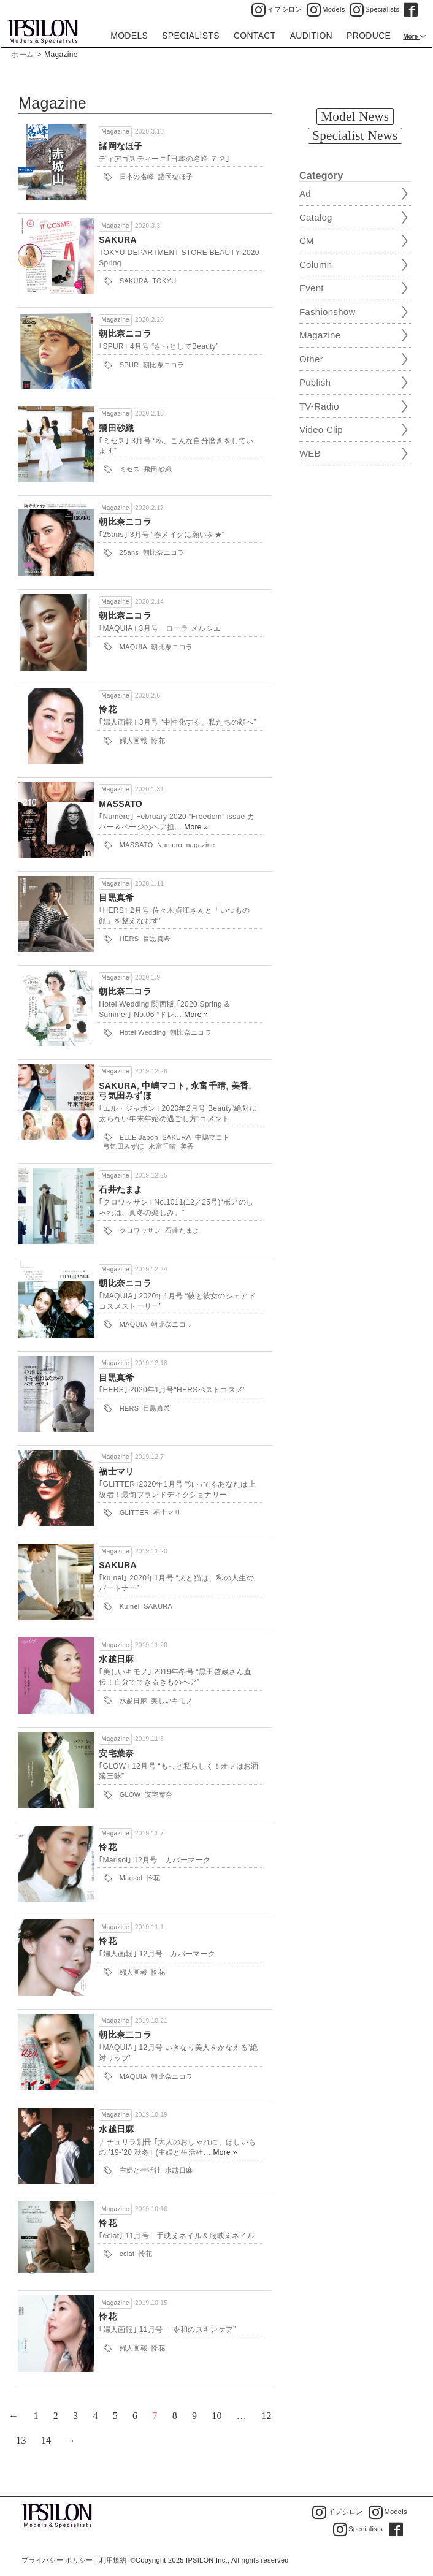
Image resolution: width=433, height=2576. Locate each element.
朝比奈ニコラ (125, 333)
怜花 (108, 709)
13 (21, 2440)
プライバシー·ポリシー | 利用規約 (73, 2560)
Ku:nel (130, 1606)
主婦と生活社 (140, 2170)
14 (46, 2440)
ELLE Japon (139, 1137)
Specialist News (354, 135)
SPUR (129, 364)
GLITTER (135, 1512)
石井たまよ (121, 1189)
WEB (310, 453)
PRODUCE (369, 35)
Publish (315, 382)
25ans (129, 552)
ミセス (130, 469)
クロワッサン (140, 1230)
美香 (240, 1086)
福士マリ (116, 1471)
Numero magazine (186, 844)
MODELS (129, 35)
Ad (305, 193)
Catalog (315, 217)
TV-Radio (319, 406)
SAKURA (118, 240)
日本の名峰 (137, 176)
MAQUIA (133, 646)
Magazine (115, 131)
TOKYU (164, 280)
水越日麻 (116, 1659)
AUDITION (311, 35)
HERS (129, 938)
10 (217, 2415)
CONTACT (255, 35)
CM (306, 240)
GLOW (130, 1794)
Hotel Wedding (143, 1032)
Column (315, 264)
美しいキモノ (172, 1700)
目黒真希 (116, 897)
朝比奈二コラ (125, 991)
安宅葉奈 (116, 1753)
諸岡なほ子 (121, 146)
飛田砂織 (116, 428)
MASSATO (120, 804)
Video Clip (321, 429)
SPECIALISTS (191, 35)
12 (266, 2415)
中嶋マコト (164, 1086)
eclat (127, 2253)
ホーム (22, 54)
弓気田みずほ (125, 1095)
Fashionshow (327, 312)
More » (196, 827)
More (411, 36)
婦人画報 (133, 740)
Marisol (131, 1877)
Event (311, 288)
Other (311, 359)
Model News (355, 116)
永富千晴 (208, 1086)
